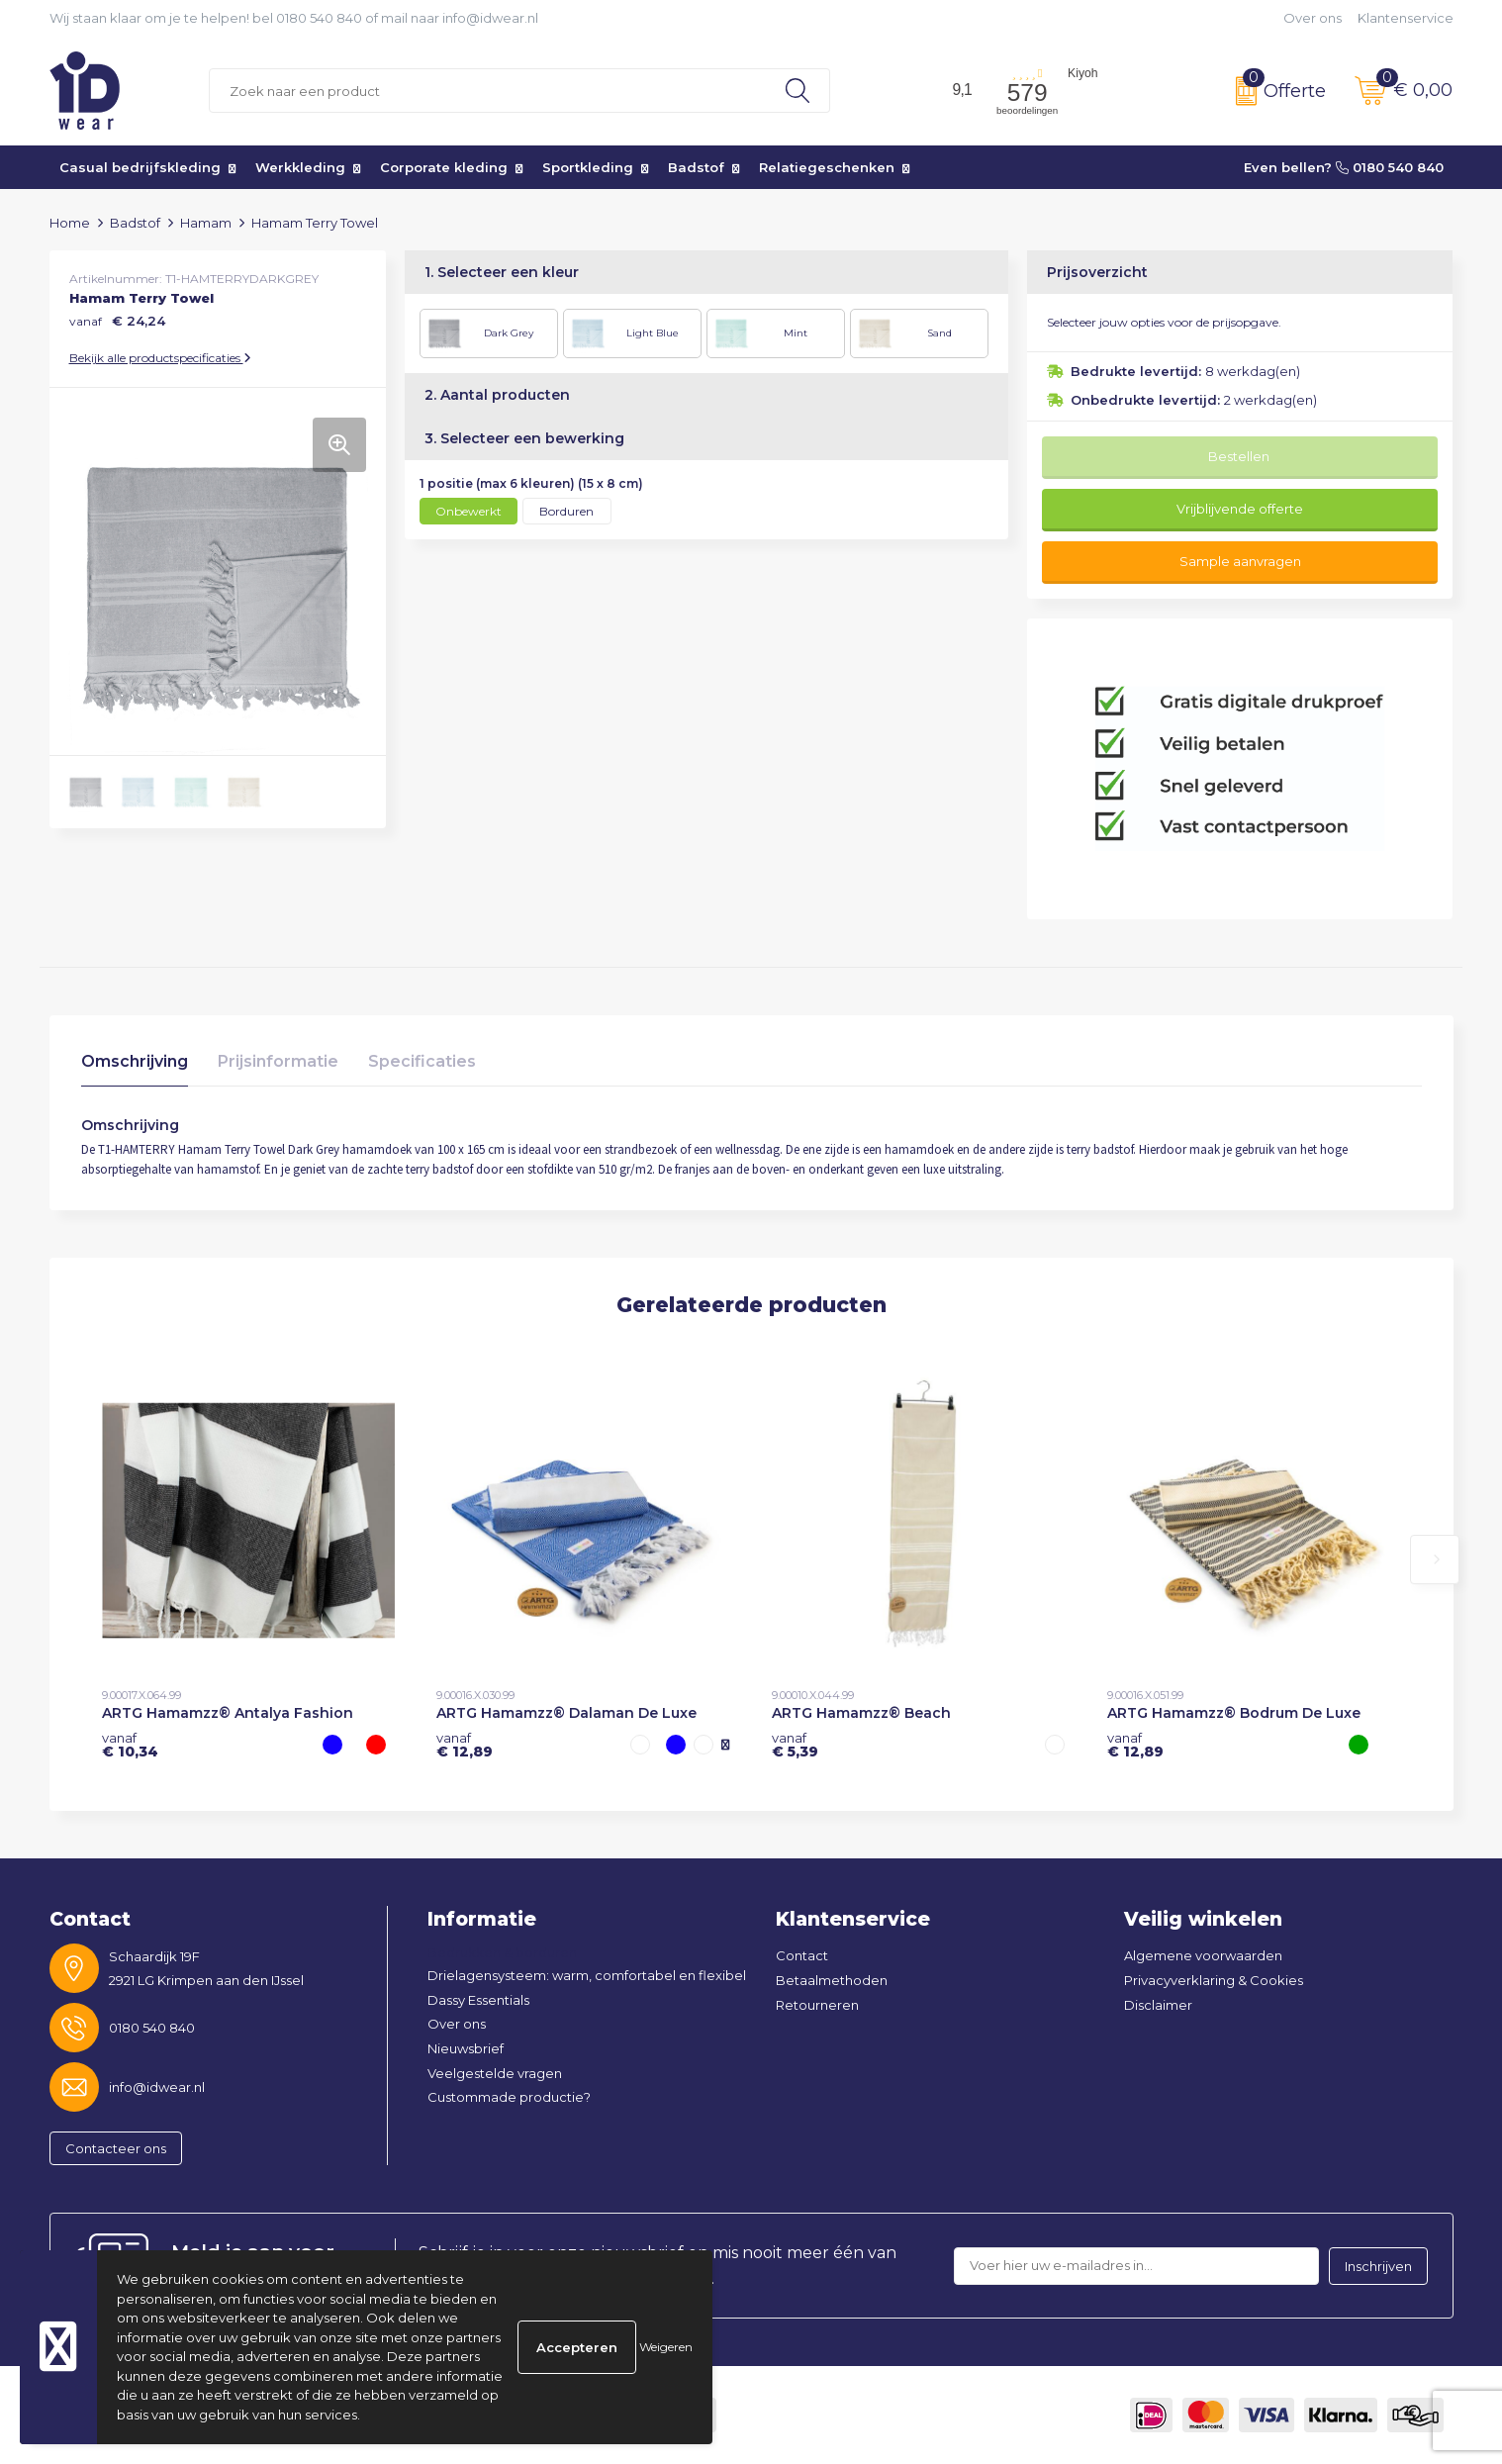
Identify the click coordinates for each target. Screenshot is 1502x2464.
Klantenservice (1406, 18)
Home (69, 223)
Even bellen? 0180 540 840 (1344, 167)
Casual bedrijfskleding (140, 167)
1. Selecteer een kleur (501, 272)
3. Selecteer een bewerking (524, 438)
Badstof (696, 167)
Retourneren (817, 2005)
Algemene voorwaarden (1203, 1955)
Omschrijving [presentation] (134, 1061)
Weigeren (666, 2346)
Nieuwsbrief (465, 2048)
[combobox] (488, 90)
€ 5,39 (795, 1744)
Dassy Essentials (478, 2000)
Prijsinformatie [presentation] (278, 1061)
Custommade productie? (509, 2097)
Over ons (1312, 18)
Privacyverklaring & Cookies (1213, 1980)
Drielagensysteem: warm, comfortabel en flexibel (586, 1975)
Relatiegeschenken (826, 167)
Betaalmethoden (832, 1980)
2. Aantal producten (497, 395)
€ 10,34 (130, 1744)
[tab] (134, 1066)
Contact (802, 1955)
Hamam (206, 223)
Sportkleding (587, 167)
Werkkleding (300, 167)
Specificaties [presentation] (422, 1061)
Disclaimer (1158, 2005)
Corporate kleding (444, 167)
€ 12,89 (464, 1744)
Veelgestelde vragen (494, 2073)
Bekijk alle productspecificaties (160, 357)
